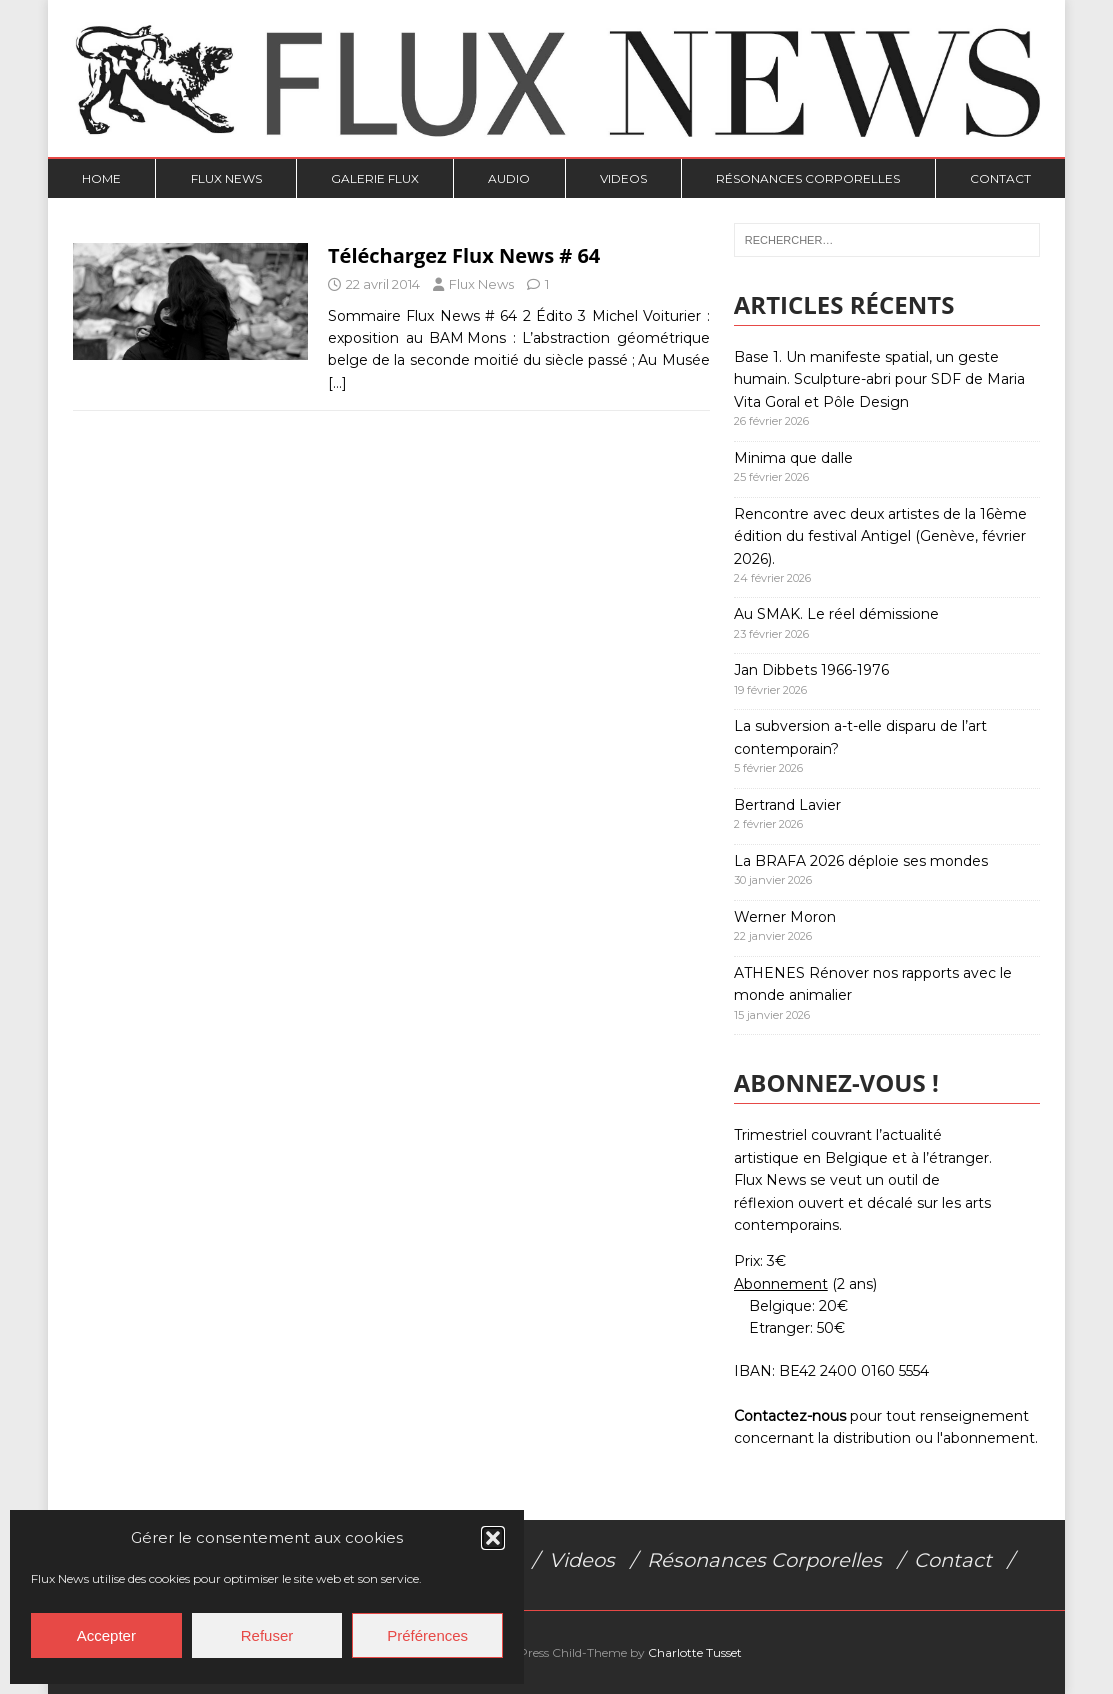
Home (101, 178)
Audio (509, 178)
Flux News (226, 178)
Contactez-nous (790, 1416)
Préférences (427, 1635)
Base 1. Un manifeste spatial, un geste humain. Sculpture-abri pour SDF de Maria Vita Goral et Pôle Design (879, 379)
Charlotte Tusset (695, 1652)
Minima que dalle (793, 458)
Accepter (106, 1635)
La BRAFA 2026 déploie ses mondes (861, 861)
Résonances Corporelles (808, 178)
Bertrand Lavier (787, 805)
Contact (1000, 178)
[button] (493, 1538)
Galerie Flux (375, 178)
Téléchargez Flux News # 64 (464, 255)
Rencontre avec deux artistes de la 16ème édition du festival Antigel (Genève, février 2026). (880, 536)
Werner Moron (785, 917)
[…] (337, 383)
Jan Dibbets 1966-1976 (811, 670)
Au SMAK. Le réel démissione (836, 614)
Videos (623, 178)
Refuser (267, 1635)
